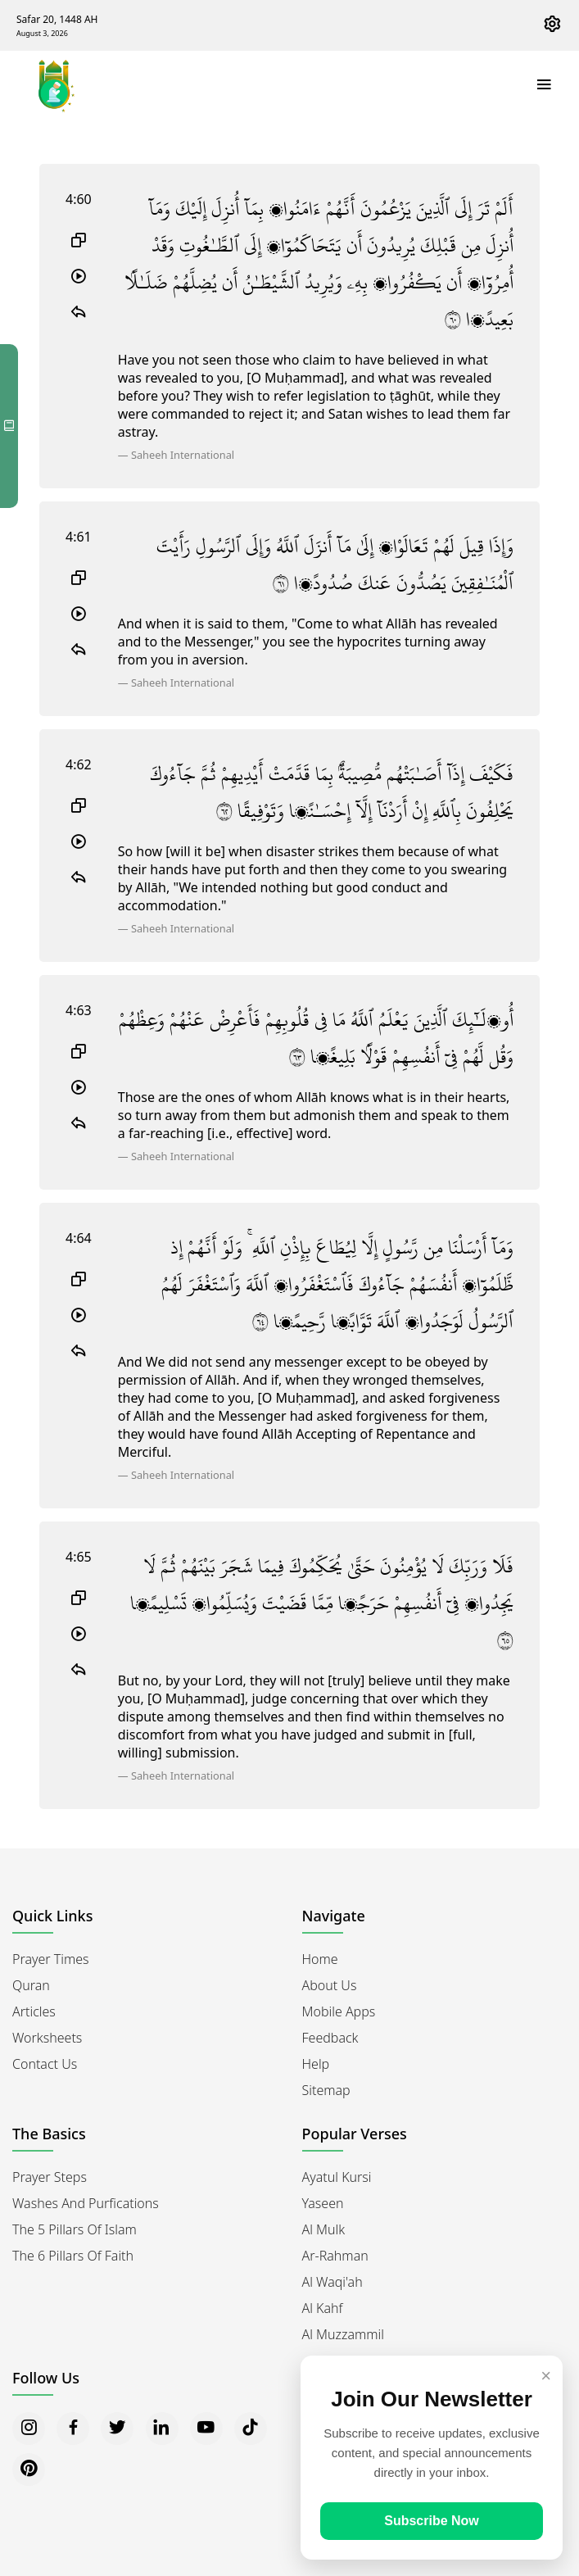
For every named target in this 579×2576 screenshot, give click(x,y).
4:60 (79, 199)
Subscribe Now (431, 2521)
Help (316, 2064)
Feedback (330, 2038)
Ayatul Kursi (337, 2177)
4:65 (79, 1557)
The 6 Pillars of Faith (72, 2256)
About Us (329, 1985)
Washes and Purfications (85, 2203)
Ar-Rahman (335, 2256)
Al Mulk (324, 2229)
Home (320, 1959)
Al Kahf (322, 2308)
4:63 (79, 1010)
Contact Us (44, 2064)
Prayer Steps (49, 2177)
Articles (34, 2011)
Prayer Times (50, 1959)
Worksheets (47, 2038)
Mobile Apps (339, 2011)
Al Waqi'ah (332, 2282)
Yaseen (323, 2203)
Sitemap (326, 2090)
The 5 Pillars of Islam (74, 2229)
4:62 (79, 764)
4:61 (79, 537)
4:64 (79, 1238)
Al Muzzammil (343, 2334)
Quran (31, 1985)
